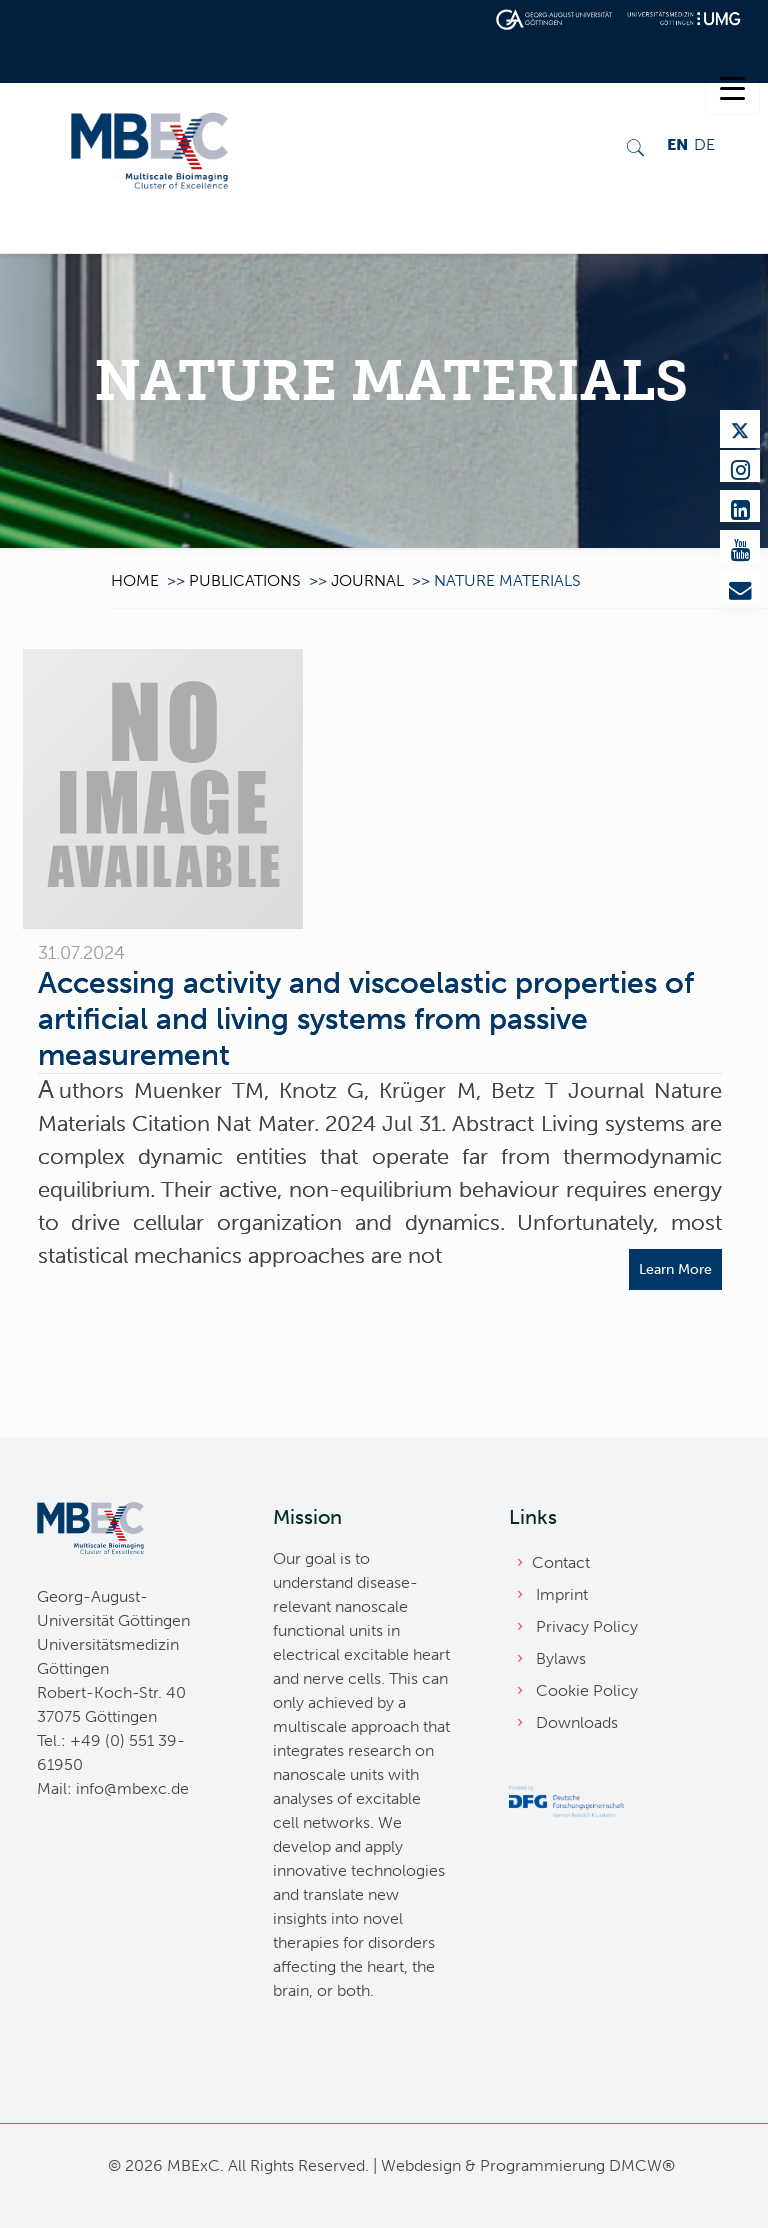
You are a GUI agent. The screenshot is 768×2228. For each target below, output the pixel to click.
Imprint (562, 1594)
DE (704, 144)
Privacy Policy (587, 1626)
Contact (561, 1562)
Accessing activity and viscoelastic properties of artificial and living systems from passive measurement (366, 1019)
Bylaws (561, 1658)
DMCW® (642, 2165)
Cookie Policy (587, 1690)
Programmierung (542, 2165)
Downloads (577, 1722)
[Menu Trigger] (732, 87)
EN (677, 144)
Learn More (675, 1269)
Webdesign (421, 2165)
